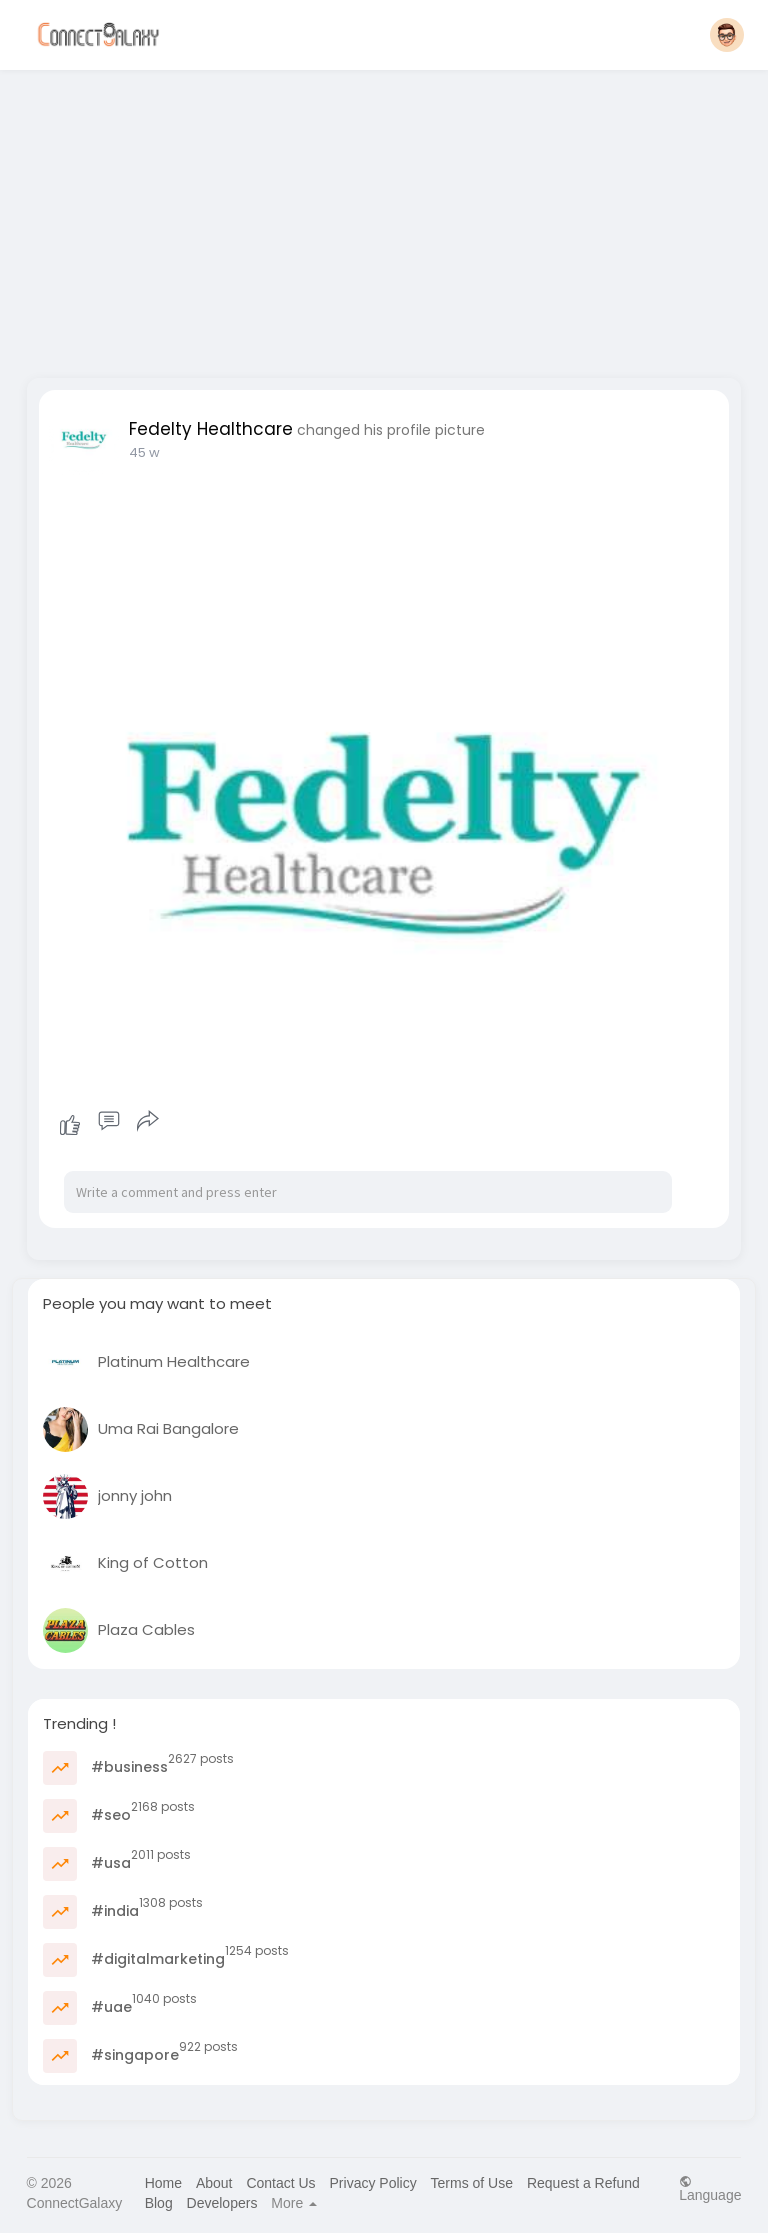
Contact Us (280, 2183)
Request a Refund (583, 2183)
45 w (144, 452)
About (214, 2183)
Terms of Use (472, 2183)
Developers (222, 2203)
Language (710, 2188)
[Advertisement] (384, 218)
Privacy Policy (373, 2183)
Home (163, 2183)
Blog (159, 2203)
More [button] (294, 2203)
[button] (727, 35)
